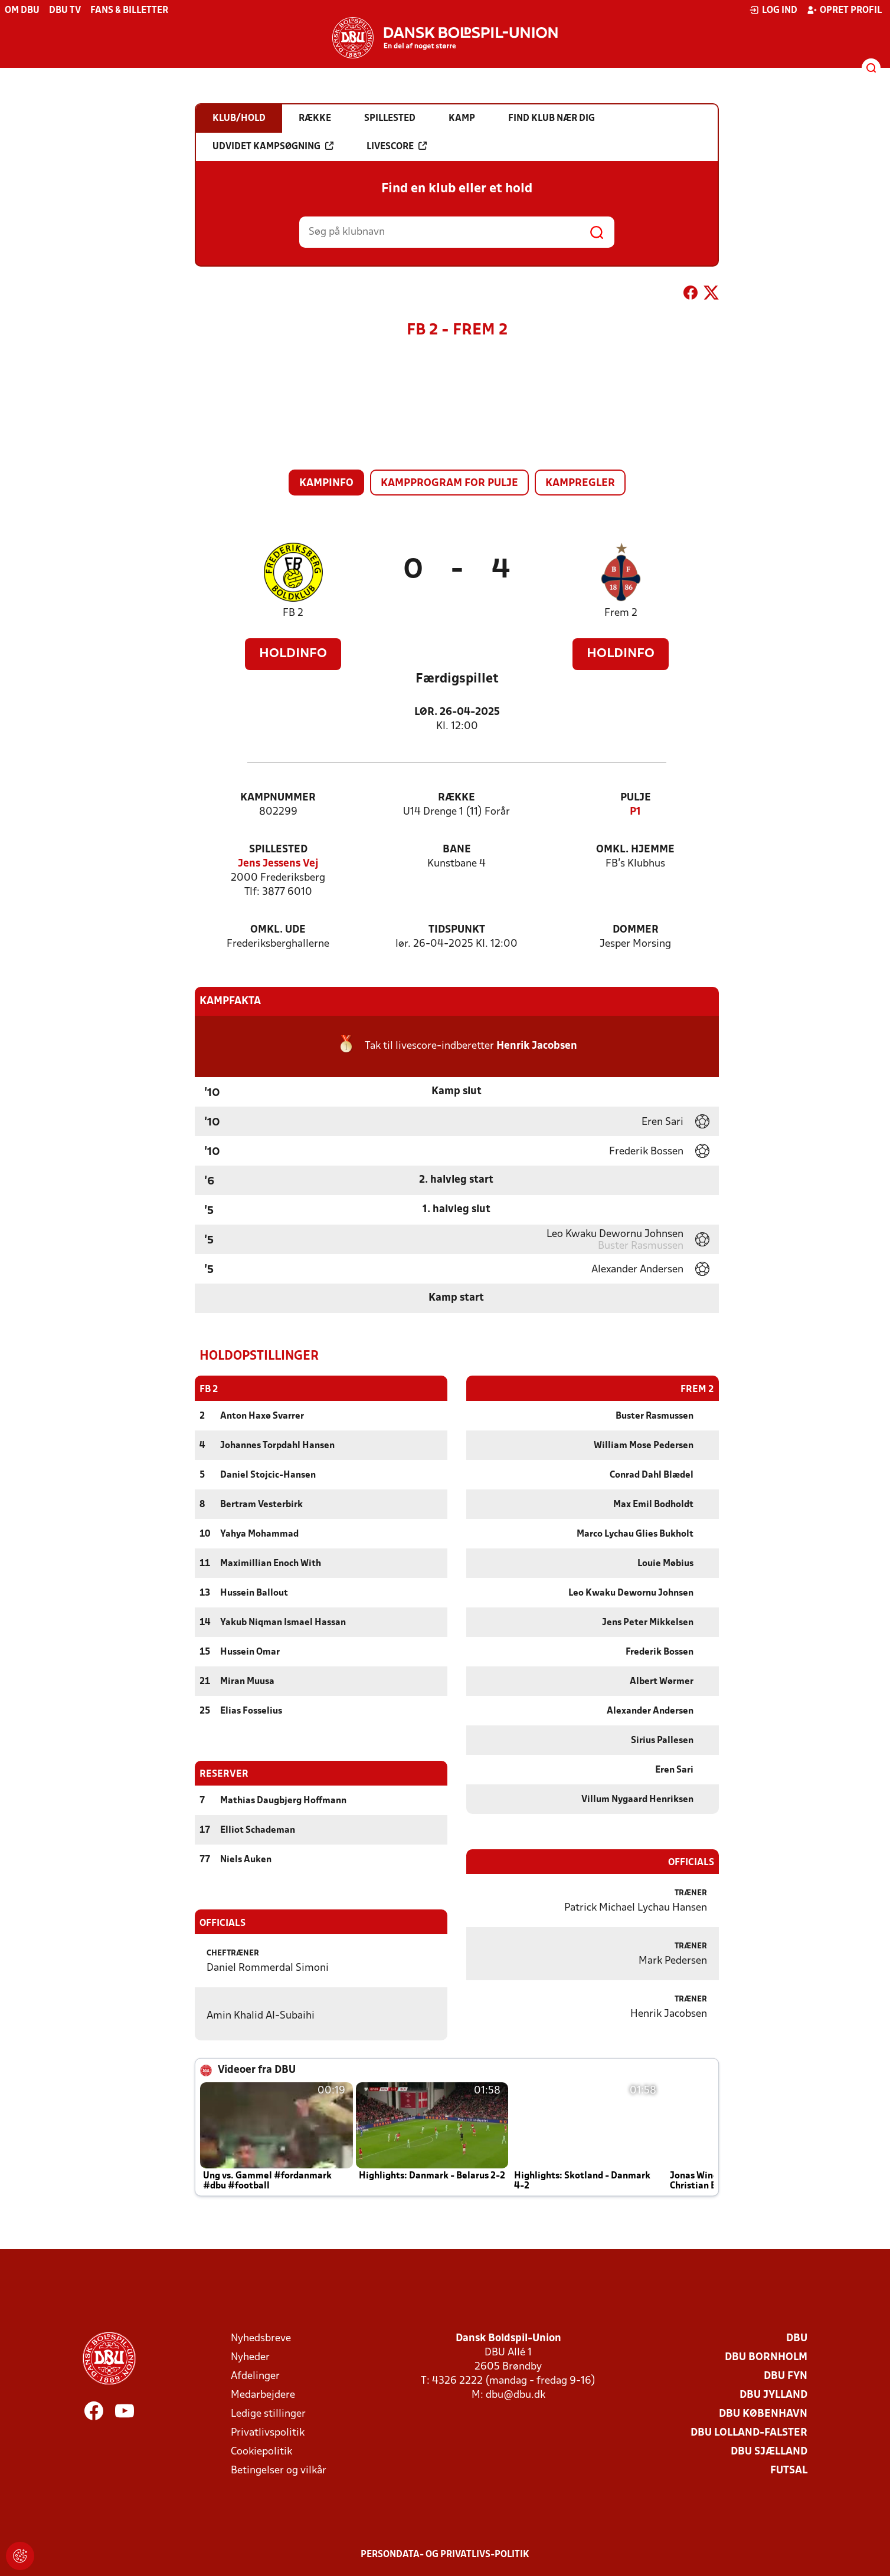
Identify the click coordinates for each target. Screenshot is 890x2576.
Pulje (635, 798)
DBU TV (65, 10)
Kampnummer (278, 798)
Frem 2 (620, 613)
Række (456, 798)
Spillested (278, 850)
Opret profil (844, 10)
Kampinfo (326, 483)
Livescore (397, 146)
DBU (796, 2338)
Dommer (636, 930)
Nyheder (250, 2357)
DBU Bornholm (766, 2357)
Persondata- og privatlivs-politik (445, 2554)
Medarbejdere (263, 2395)
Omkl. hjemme (635, 850)
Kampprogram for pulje (449, 483)
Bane (457, 850)
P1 (635, 812)
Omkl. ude (278, 930)
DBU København (763, 2413)
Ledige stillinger (268, 2413)
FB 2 (293, 613)
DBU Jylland (773, 2395)
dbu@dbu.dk (515, 2395)
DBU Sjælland (769, 2451)
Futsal (788, 2470)
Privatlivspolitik (268, 2432)
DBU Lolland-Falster (749, 2432)
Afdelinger (255, 2376)
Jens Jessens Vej (278, 864)
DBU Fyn (785, 2376)
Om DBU (22, 10)
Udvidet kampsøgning (272, 146)
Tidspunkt (456, 930)
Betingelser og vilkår (278, 2470)
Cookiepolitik (261, 2451)
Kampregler (580, 483)
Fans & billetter (129, 10)
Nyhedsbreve (261, 2338)
